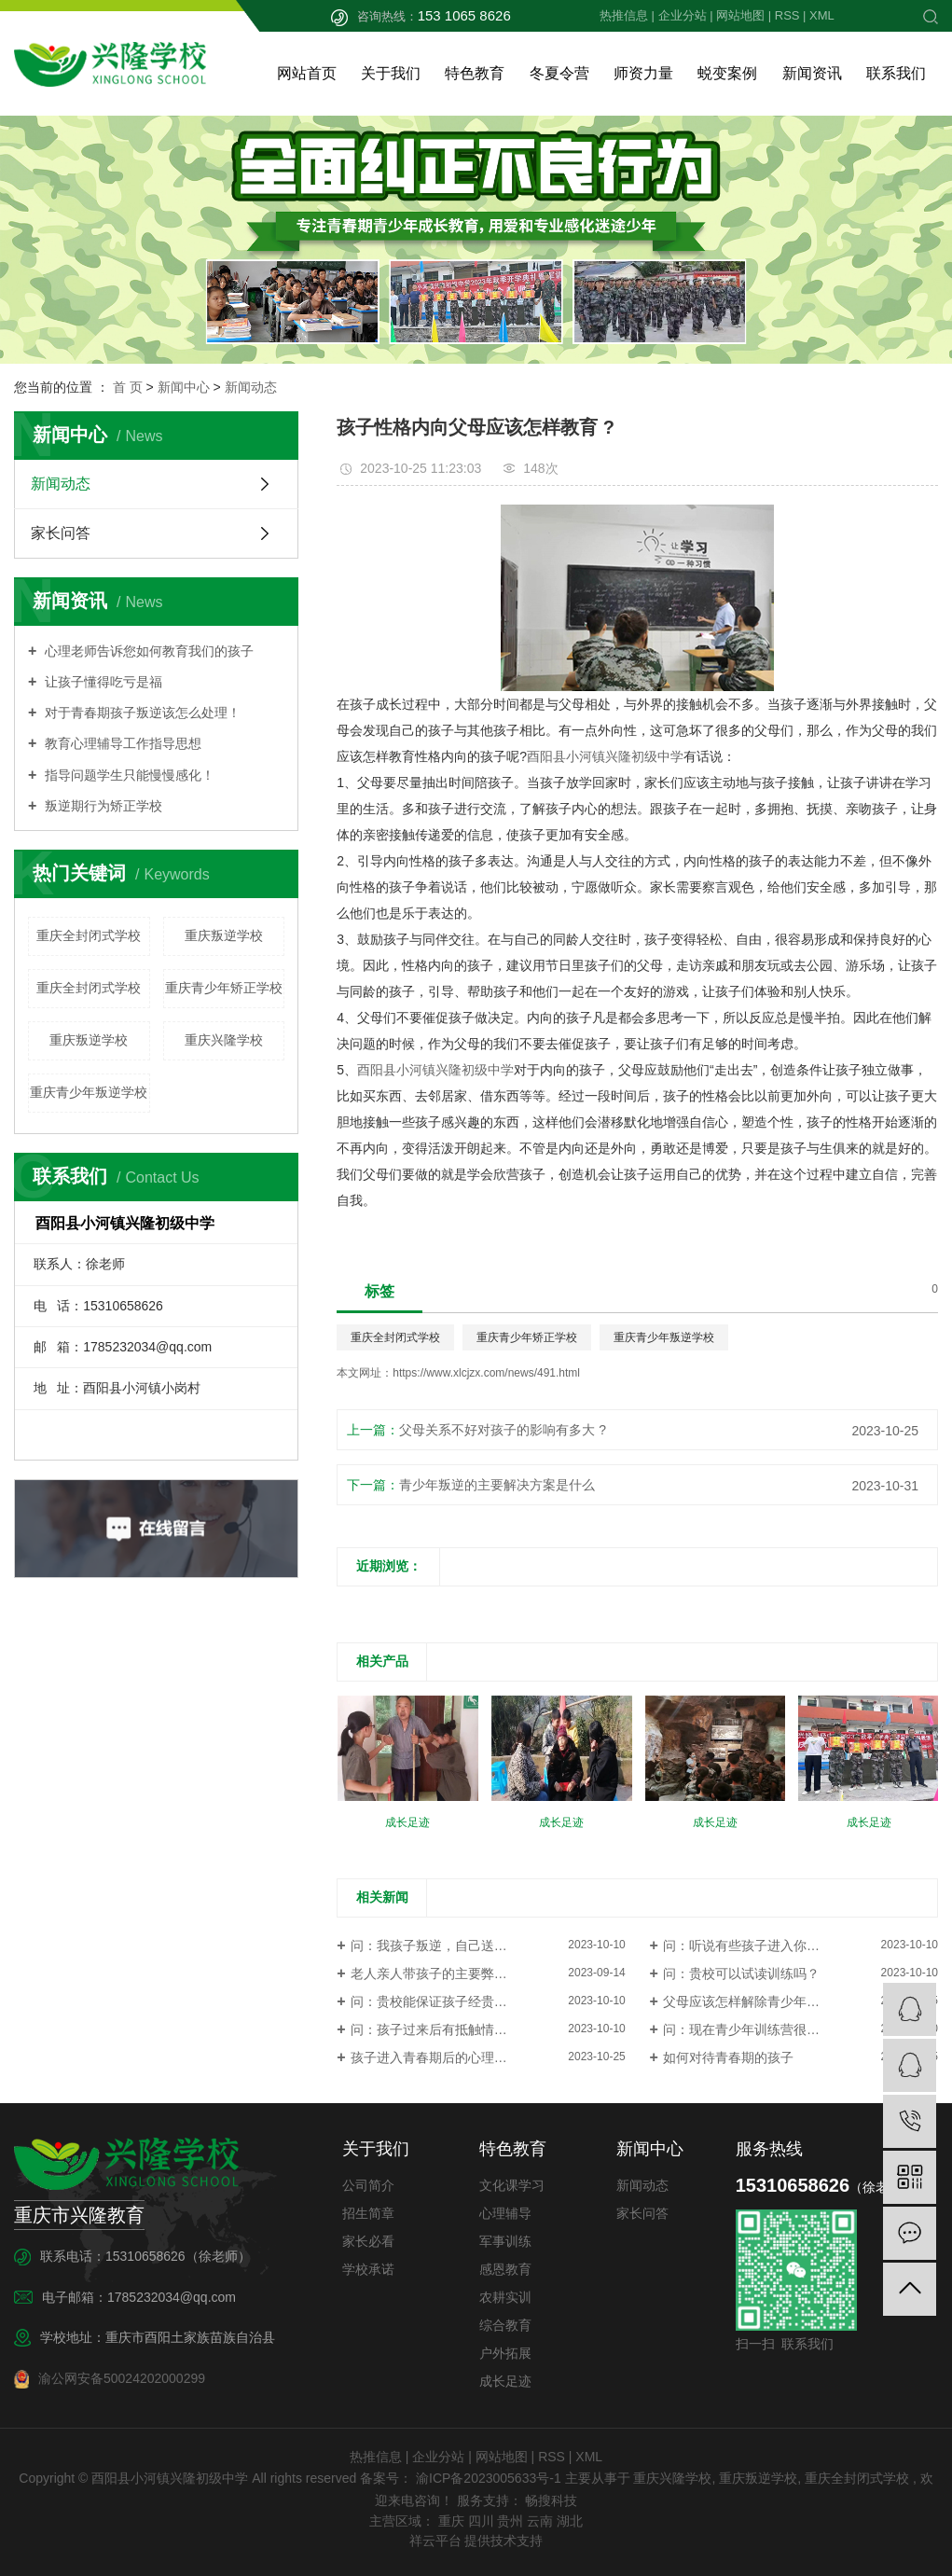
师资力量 (643, 73)
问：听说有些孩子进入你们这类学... (766, 1945)
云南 (540, 2521)
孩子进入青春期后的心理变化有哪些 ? (461, 2057)
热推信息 (624, 15)
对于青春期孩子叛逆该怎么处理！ (141, 712)
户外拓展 (505, 2353)
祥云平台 (435, 2540)
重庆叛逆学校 (224, 935)
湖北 (570, 2521)
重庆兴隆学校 (224, 1039)
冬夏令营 (559, 73)
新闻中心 (184, 387)
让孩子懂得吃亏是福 (101, 681)
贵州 (510, 2521)
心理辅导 (505, 2213)
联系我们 (896, 73)
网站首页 (307, 73)
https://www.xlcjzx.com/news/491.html (486, 1372)
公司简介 (368, 2185)
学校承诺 (368, 2269)
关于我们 (391, 73)
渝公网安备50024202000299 (109, 2379)
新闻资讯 (812, 73)
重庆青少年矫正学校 (224, 987)
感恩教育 (505, 2269)
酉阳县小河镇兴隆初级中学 (605, 756)
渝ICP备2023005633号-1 (488, 2478)
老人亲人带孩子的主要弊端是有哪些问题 (468, 1973)
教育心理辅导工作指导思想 (121, 743)
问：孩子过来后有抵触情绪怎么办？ (455, 2029)
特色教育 (474, 73)
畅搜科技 (550, 2500)
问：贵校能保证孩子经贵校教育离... (454, 2001)
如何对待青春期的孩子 (728, 2057)
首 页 (128, 387)
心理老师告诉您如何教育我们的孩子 (147, 651)
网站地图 (740, 15)
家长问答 (60, 533)
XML (822, 15)
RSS (787, 15)
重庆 (451, 2521)
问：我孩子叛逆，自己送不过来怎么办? (465, 1945)
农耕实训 (505, 2297)
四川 (481, 2521)
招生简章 (368, 2213)
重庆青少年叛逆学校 (88, 1092)
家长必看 (368, 2241)
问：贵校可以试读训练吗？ (741, 1973)
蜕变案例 (727, 73)
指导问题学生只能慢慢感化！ (127, 775)
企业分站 (682, 15)
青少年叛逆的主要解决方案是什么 (497, 1484)
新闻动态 (251, 387)
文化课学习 (512, 2185)
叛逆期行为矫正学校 (101, 805)
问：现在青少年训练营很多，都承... (766, 2029)
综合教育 (505, 2325)
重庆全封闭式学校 (88, 935)
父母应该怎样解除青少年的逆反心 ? (766, 2001)
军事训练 (505, 2241)
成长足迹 (505, 2381)
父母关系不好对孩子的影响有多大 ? (502, 1429)
